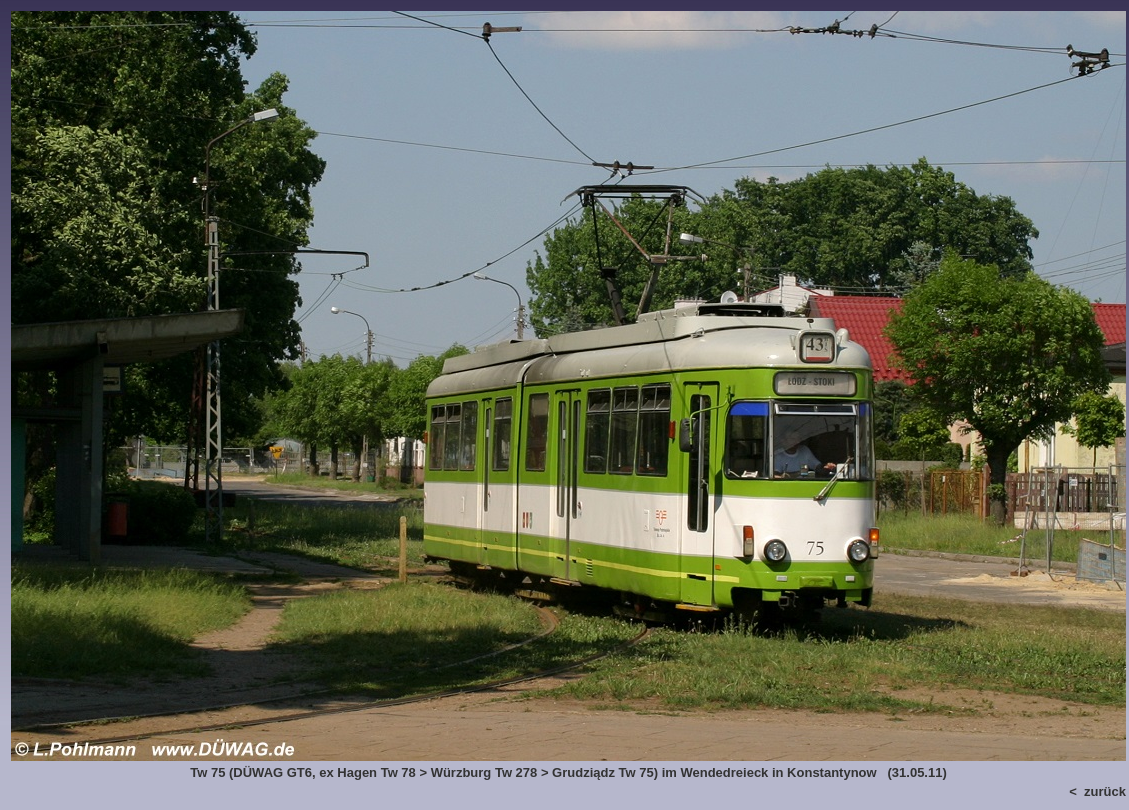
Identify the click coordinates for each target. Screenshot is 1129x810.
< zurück (1097, 791)
